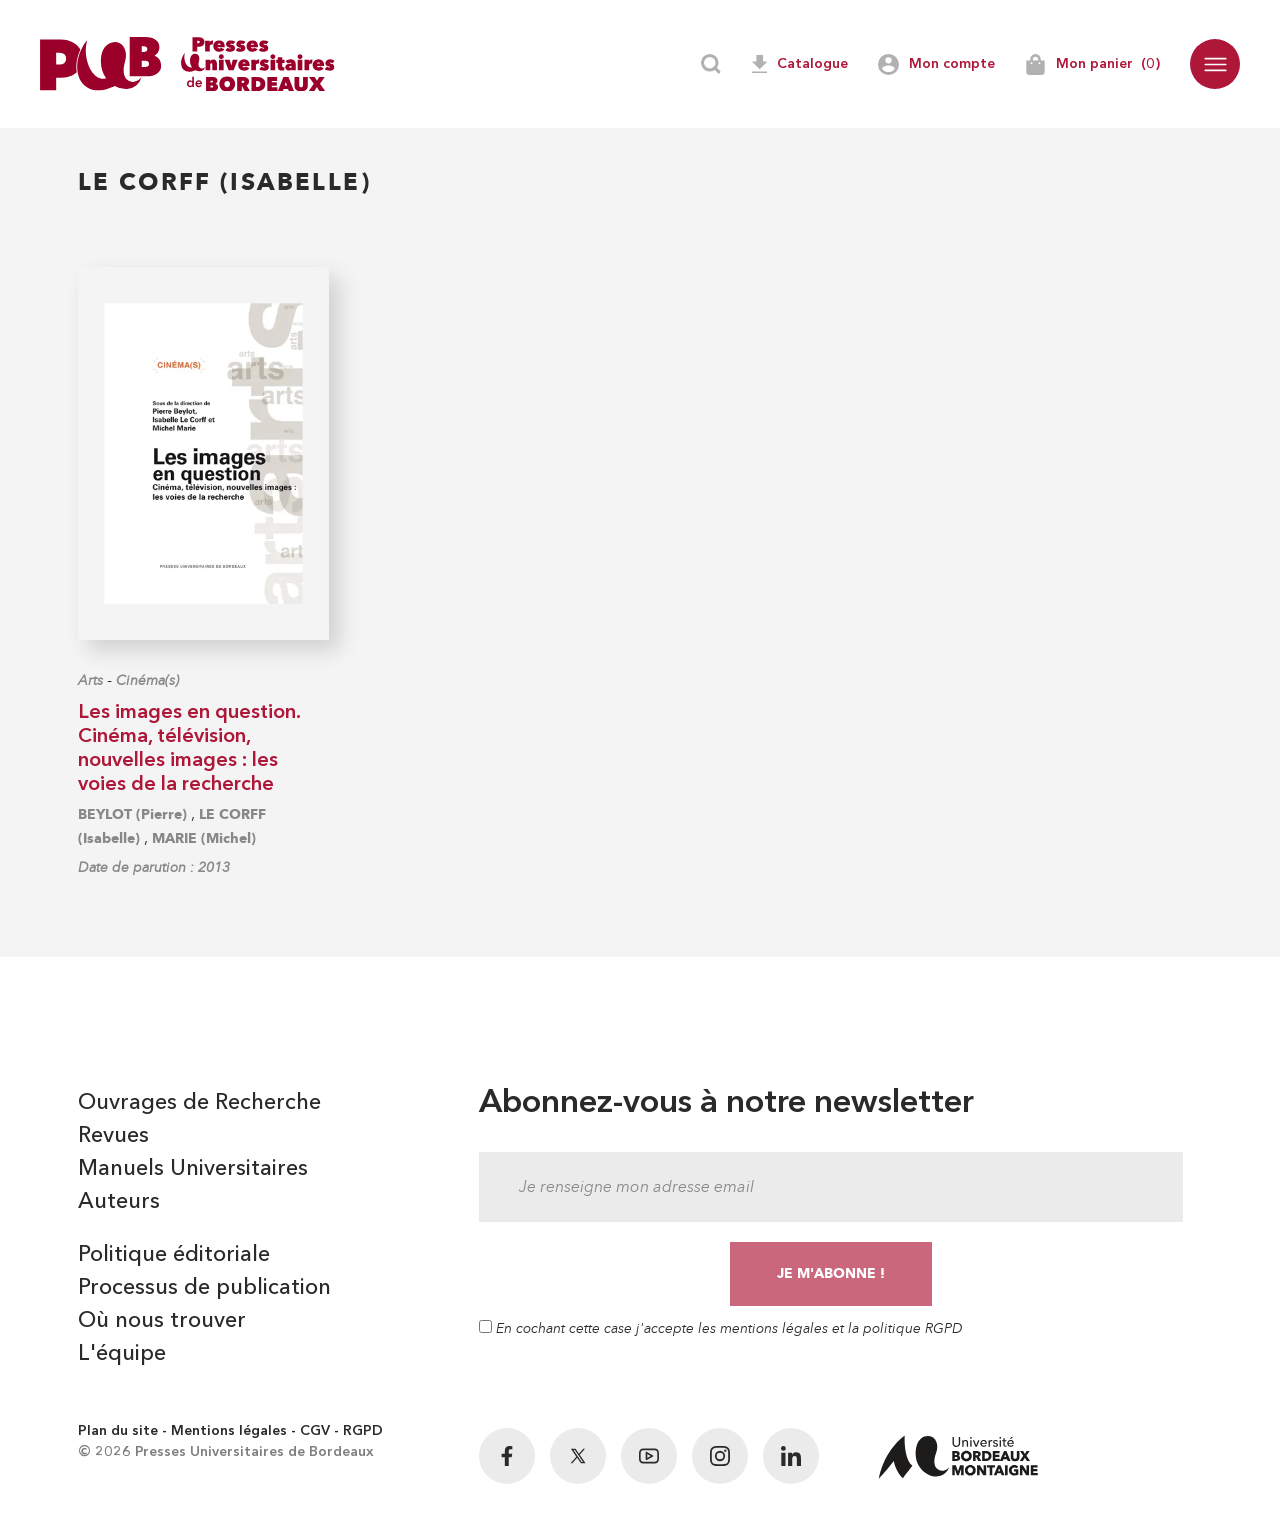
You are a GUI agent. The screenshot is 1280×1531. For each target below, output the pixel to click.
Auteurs (119, 1202)
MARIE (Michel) (204, 838)
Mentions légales (229, 1431)
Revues (113, 1136)
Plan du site (118, 1431)
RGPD (363, 1431)
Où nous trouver (162, 1321)
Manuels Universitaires (193, 1169)
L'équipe (122, 1354)
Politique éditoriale (174, 1255)
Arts (90, 680)
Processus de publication (204, 1288)
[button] (1215, 64)
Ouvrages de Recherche (199, 1103)
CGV (315, 1431)
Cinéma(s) (147, 680)
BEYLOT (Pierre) (132, 814)
